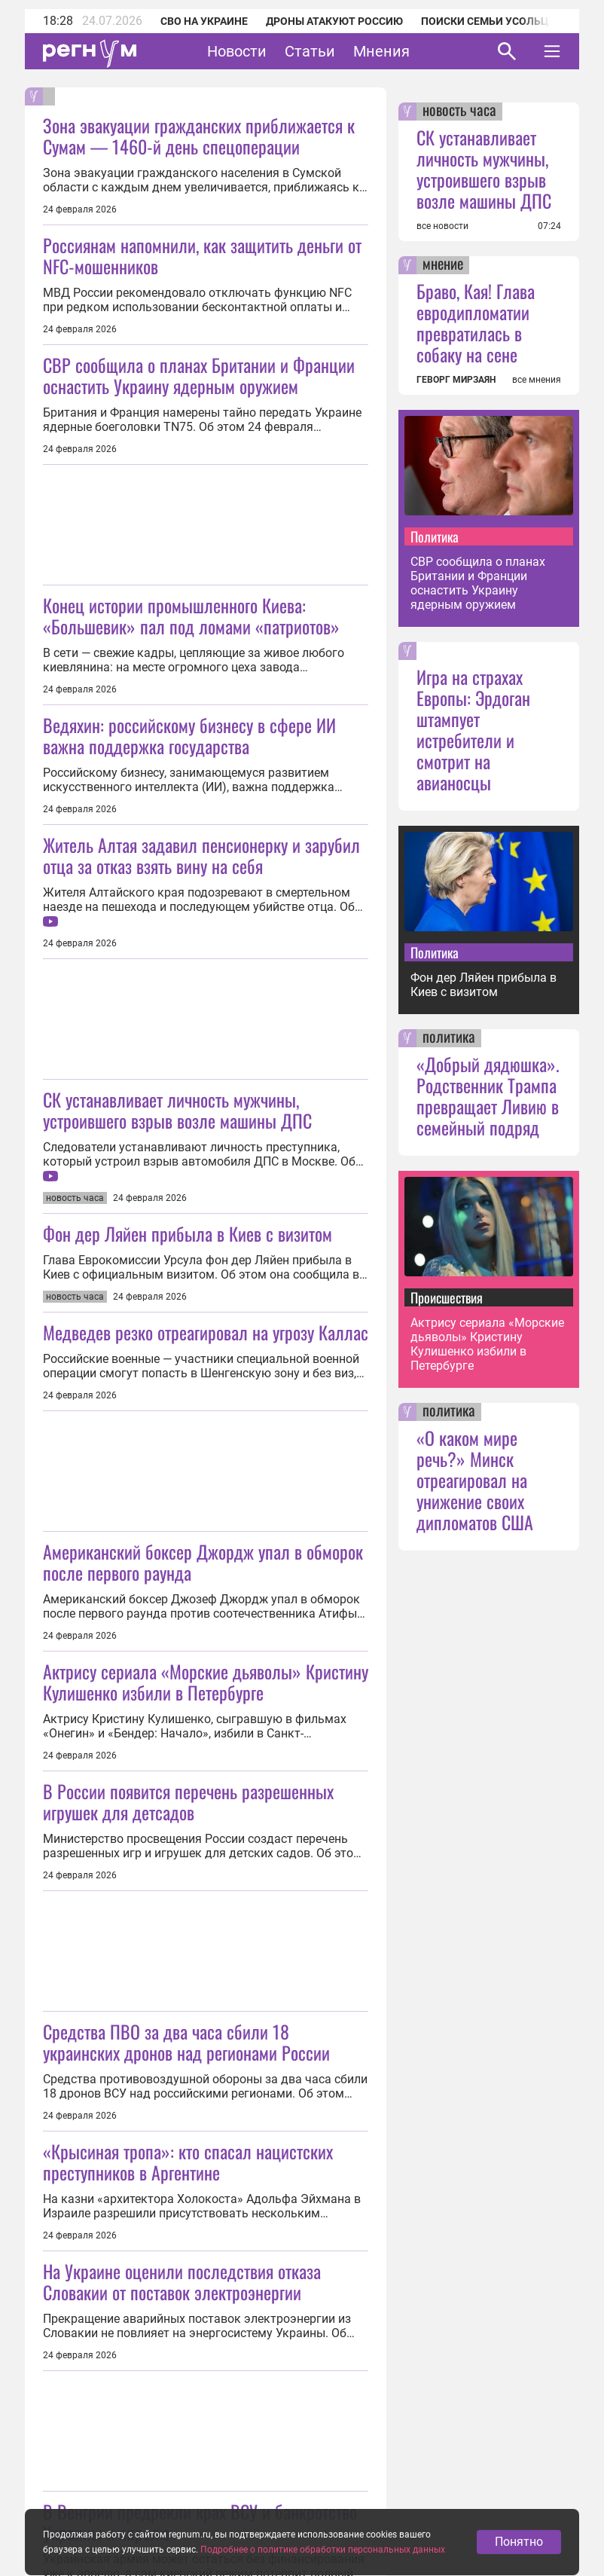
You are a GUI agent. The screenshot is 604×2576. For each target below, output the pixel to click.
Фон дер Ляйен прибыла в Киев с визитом (187, 1233)
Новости (237, 51)
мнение (442, 265)
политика (448, 1038)
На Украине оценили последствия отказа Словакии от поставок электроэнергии (182, 2281)
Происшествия (446, 1297)
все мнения (536, 379)
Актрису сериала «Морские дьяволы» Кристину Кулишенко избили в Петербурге (205, 1682)
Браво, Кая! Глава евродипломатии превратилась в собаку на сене (475, 322)
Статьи (310, 51)
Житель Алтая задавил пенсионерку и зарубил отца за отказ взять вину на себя (201, 855)
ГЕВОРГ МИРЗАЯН (456, 379)
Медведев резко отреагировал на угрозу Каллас (205, 1332)
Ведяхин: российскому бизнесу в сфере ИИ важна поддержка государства (189, 735)
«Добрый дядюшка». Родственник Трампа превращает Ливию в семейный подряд (488, 1095)
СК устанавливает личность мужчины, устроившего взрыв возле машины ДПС (177, 1110)
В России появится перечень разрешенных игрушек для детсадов (188, 1801)
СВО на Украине (204, 21)
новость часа (459, 111)
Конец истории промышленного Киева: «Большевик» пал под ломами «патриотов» (191, 615)
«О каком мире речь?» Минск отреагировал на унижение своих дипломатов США (474, 1479)
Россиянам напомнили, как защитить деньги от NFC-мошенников (202, 255)
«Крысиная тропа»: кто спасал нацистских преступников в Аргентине (188, 2161)
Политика (434, 536)
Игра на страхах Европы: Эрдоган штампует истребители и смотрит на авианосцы (473, 729)
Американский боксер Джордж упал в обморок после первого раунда (203, 1562)
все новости (442, 226)
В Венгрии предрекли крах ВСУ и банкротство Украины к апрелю (200, 2522)
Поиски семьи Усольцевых (499, 21)
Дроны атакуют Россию (334, 21)
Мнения (381, 51)
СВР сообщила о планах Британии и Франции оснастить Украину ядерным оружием (199, 375)
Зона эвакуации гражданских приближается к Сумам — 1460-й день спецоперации (199, 136)
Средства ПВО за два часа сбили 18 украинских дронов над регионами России (186, 2042)
